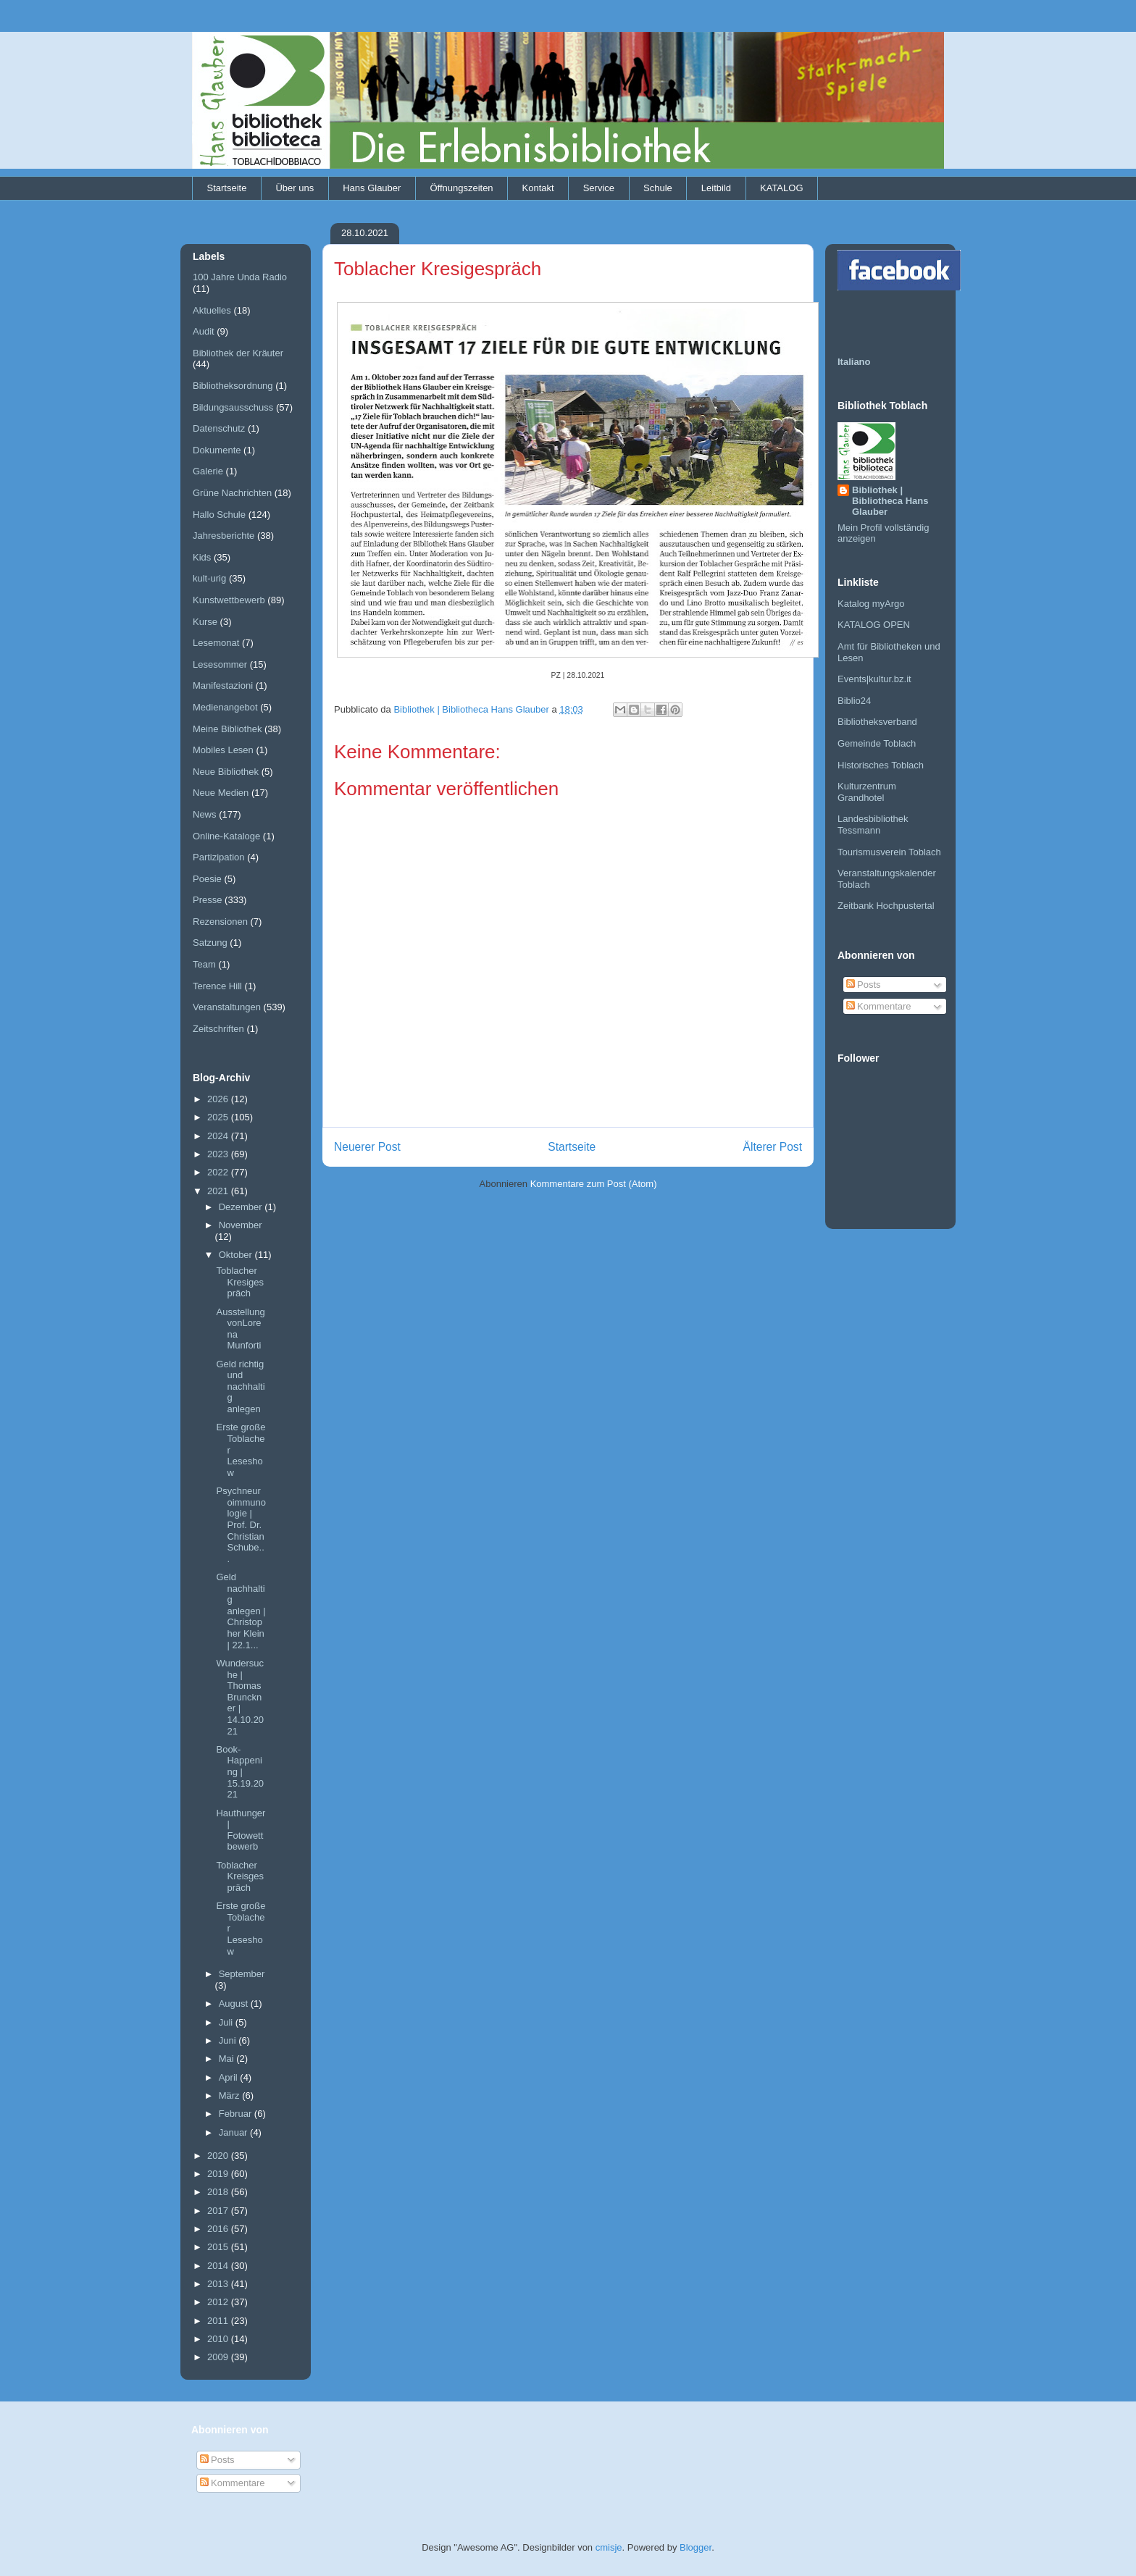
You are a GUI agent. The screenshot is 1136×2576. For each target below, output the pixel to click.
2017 (219, 2210)
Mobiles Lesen (223, 749)
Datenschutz (219, 428)
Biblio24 (854, 700)
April (230, 2077)
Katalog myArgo (871, 603)
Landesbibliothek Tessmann (873, 824)
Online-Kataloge (226, 836)
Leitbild (716, 187)
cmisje (609, 2547)
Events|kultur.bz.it (874, 679)
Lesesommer (220, 664)
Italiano (854, 361)
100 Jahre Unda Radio (240, 277)
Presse (207, 899)
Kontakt (538, 187)
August (235, 2003)
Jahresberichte (223, 535)
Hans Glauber (372, 187)
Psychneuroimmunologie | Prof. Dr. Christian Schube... (240, 1524)
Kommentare (878, 1006)
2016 (219, 2228)
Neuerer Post (367, 1147)
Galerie (208, 471)
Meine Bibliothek (227, 728)
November (240, 1225)
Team (204, 964)
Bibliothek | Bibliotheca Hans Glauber (890, 500)
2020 (219, 2155)
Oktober (237, 1254)
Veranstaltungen (227, 1007)
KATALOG (781, 187)
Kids (202, 557)
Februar (236, 2113)
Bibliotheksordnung (233, 385)
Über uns (294, 187)
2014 (219, 2265)
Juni (228, 2040)
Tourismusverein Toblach (889, 852)
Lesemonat (216, 642)
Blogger (695, 2547)
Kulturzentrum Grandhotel (867, 792)
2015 (219, 2246)
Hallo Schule (219, 514)
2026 (219, 1099)
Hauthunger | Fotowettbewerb (240, 1830)
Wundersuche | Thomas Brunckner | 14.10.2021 (240, 1697)
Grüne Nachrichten (232, 492)
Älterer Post (772, 1147)
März (231, 2095)
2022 (219, 1172)
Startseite (227, 187)
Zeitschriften (218, 1028)
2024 (219, 1135)
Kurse (205, 621)
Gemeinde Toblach (877, 743)
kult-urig (209, 578)
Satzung (210, 942)
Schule (657, 187)
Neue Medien (220, 792)
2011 (219, 2320)
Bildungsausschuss (233, 407)
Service (598, 187)
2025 (219, 1117)
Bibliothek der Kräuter (238, 353)
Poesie (207, 878)
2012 (219, 2301)
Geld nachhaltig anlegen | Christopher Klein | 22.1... (240, 1611)
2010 (219, 2338)
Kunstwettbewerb (229, 600)
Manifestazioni (223, 685)
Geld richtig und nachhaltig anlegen (240, 1386)
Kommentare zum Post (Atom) (593, 1183)
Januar (234, 2132)
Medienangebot (225, 707)
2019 (219, 2173)
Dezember (242, 1206)
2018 (219, 2191)
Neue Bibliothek (226, 771)
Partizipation (219, 857)
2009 (219, 2356)
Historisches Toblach (881, 765)
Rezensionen (220, 921)
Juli (227, 2022)
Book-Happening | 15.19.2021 (240, 1772)
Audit (203, 331)
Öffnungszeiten (461, 187)
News (205, 814)
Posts (863, 984)
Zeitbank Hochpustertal (886, 905)
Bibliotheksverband (877, 721)
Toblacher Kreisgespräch (240, 1876)
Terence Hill (217, 986)
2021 (219, 1191)
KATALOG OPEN (874, 624)
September (242, 1973)
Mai (228, 2058)
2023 (219, 1154)
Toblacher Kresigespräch (240, 1282)
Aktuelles (212, 310)
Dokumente (217, 450)
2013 (219, 2283)
